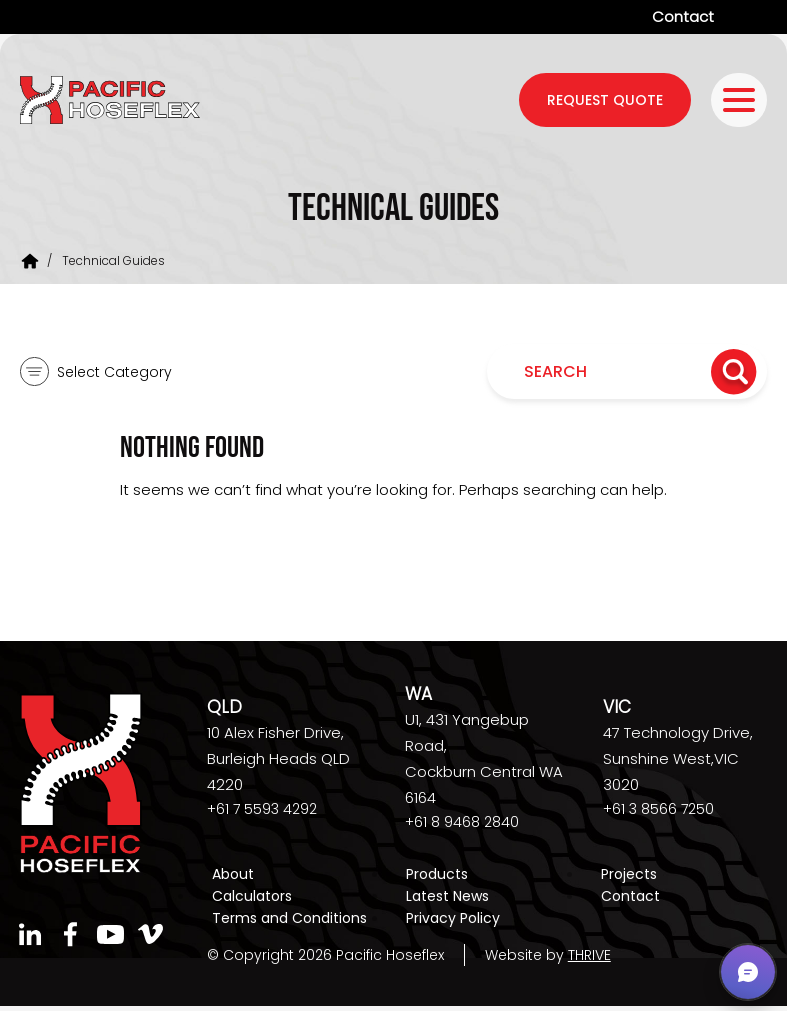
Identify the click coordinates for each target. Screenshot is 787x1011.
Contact (683, 16)
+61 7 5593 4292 (262, 809)
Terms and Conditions (289, 918)
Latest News (447, 896)
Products (437, 874)
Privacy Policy (453, 918)
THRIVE (589, 955)
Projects (629, 874)
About (233, 874)
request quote (605, 100)
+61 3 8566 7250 (658, 809)
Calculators (252, 896)
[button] (748, 972)
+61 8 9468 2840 (462, 822)
